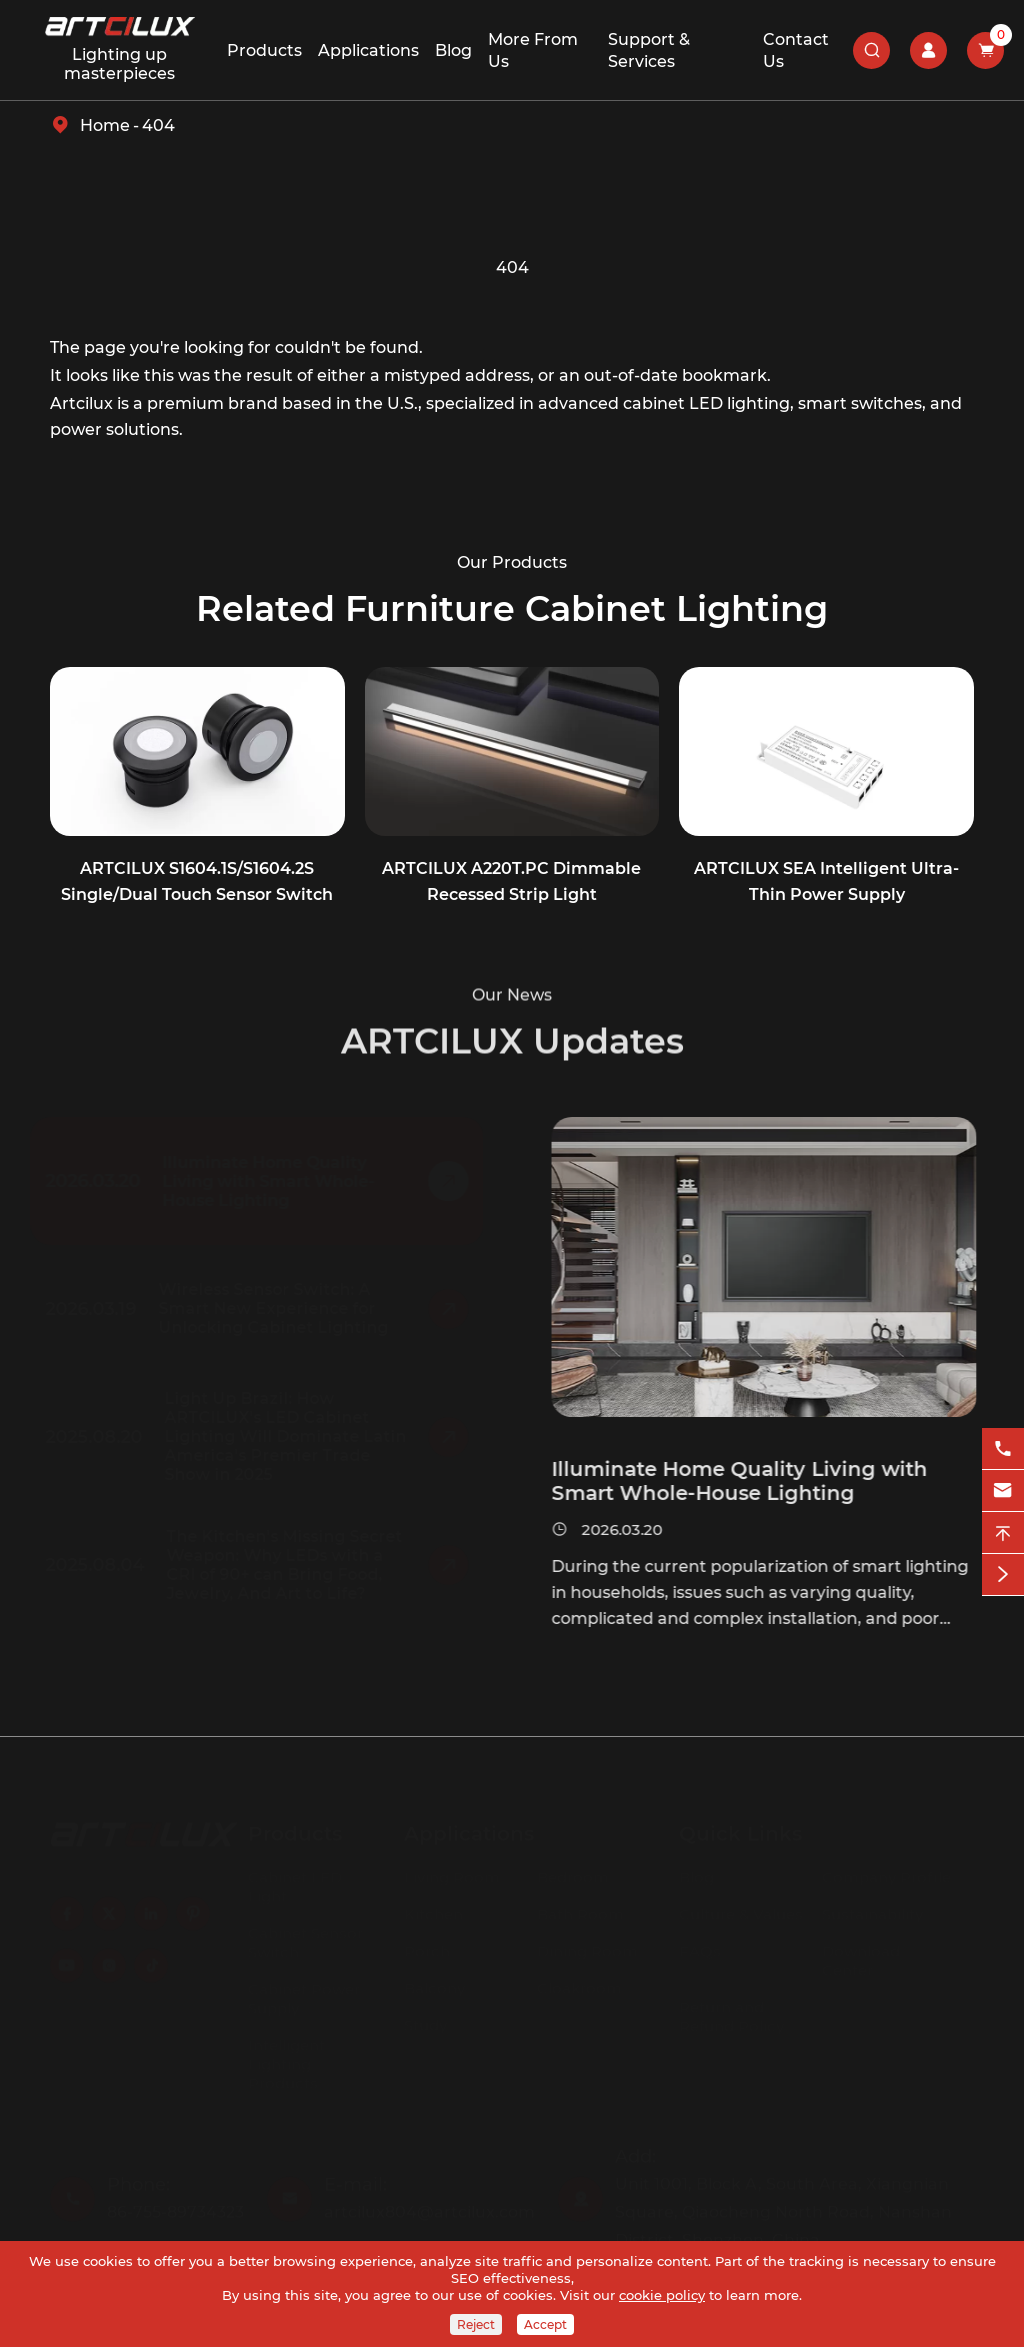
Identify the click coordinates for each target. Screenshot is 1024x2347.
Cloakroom (579, 1982)
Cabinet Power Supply (304, 1993)
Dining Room (587, 1945)
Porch (427, 1945)
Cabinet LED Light (295, 1881)
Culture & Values (741, 1908)
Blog (453, 50)
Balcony (434, 1982)
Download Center (861, 1955)
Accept (545, 2324)
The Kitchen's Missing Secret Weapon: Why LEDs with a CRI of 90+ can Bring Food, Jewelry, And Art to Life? (290, 1565)
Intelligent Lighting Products (286, 2058)
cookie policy (662, 2295)
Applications (368, 50)
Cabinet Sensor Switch (305, 1937)
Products (264, 50)
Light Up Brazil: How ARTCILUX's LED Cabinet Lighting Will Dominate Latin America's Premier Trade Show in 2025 (291, 1436)
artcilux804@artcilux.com (429, 2206)
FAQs (700, 1945)
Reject (476, 2324)
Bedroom (573, 1871)
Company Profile (886, 1871)
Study (425, 2019)
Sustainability (872, 1908)
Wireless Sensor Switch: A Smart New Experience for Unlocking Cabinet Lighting (279, 1308)
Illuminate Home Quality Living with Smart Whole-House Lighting (274, 1181)
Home (105, 125)
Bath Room (580, 1908)
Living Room (452, 1871)
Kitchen (433, 1908)
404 (158, 125)
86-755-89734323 (175, 2206)
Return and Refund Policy (731, 2011)
